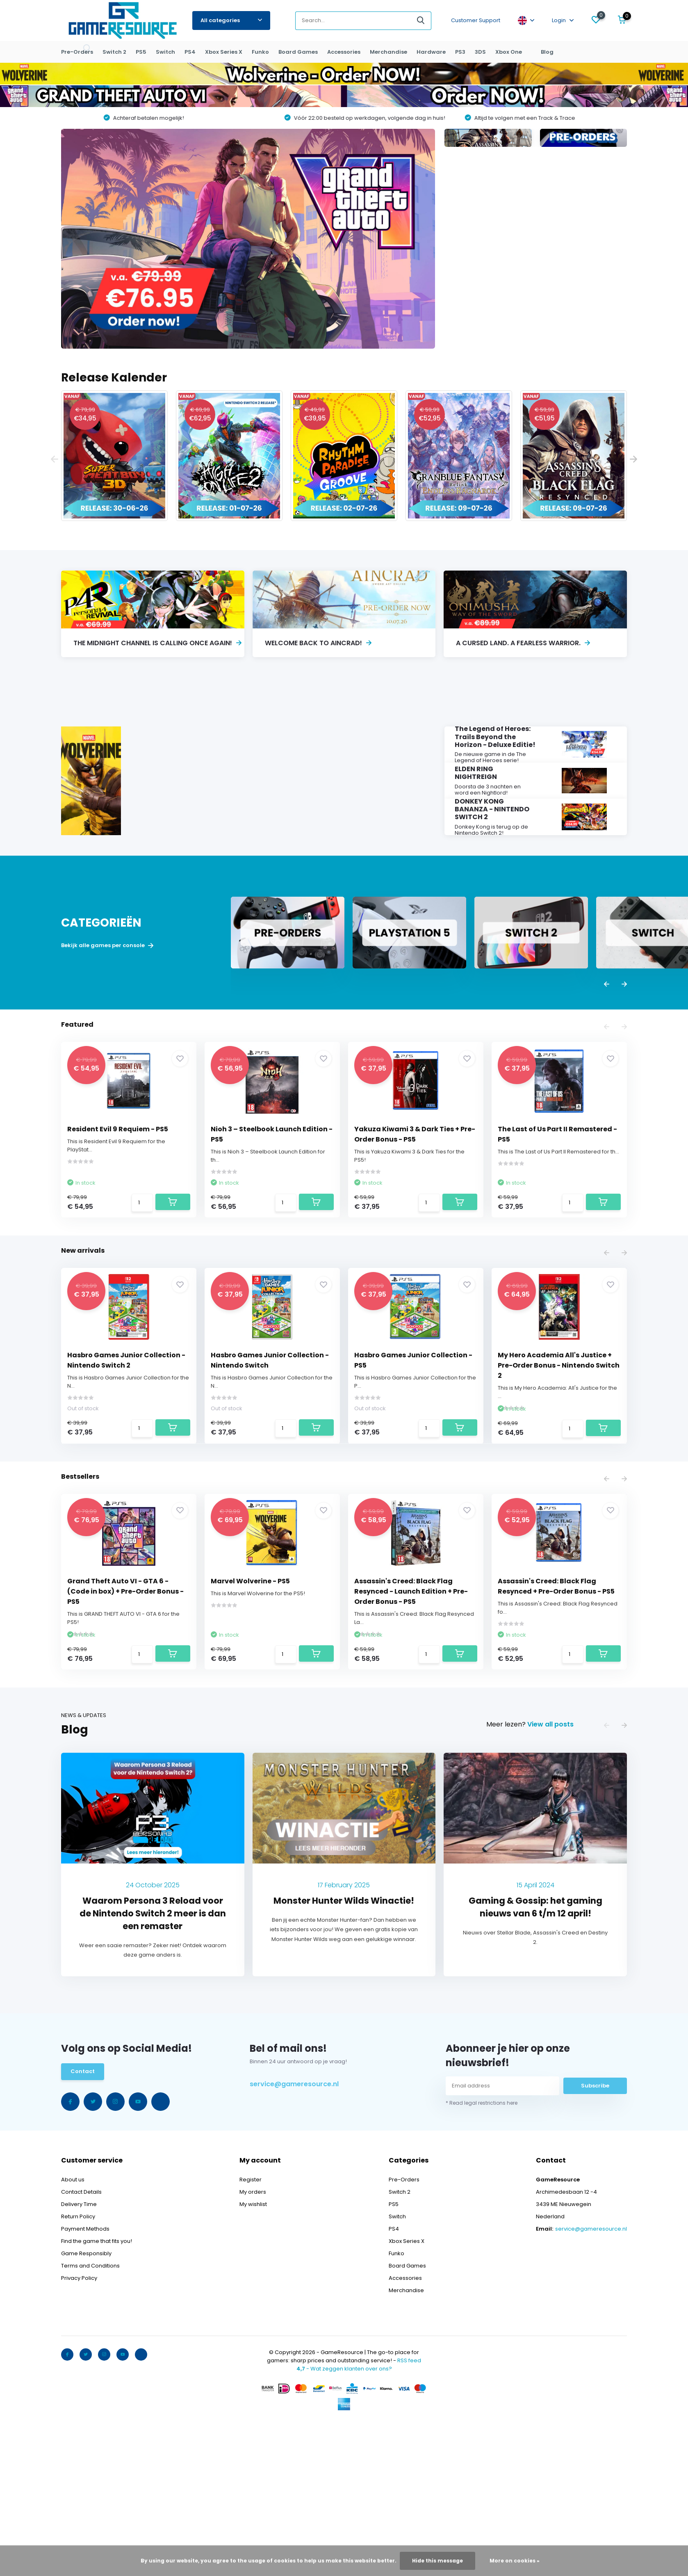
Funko (260, 52)
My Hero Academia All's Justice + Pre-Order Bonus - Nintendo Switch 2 (557, 1467)
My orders (252, 2340)
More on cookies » (515, 2560)
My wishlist (253, 2352)
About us (72, 2328)
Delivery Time (79, 2352)
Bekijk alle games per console (107, 1021)
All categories (231, 20)
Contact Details (81, 2340)
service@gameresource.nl (294, 2235)
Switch (165, 52)
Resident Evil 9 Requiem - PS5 (119, 1205)
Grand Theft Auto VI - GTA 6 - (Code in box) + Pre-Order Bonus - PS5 (127, 1718)
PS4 (190, 52)
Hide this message (437, 2560)
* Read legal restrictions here (481, 2254)
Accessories (343, 52)
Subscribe (595, 2237)
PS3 (460, 52)
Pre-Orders (77, 52)
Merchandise (388, 52)
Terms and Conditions (90, 2414)
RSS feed (409, 2508)
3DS (480, 52)
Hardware (431, 52)
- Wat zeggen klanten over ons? (344, 2517)
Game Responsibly (86, 2401)
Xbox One (508, 52)
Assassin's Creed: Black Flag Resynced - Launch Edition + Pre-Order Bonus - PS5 (413, 1718)
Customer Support (475, 20)
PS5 (141, 52)
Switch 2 (114, 52)
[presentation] (54, 460)
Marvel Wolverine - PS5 (252, 1708)
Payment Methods (85, 2377)
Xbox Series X (223, 52)
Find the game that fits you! (96, 2389)
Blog (547, 52)
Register (250, 2328)
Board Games (298, 52)
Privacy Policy (79, 2426)
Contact (83, 2224)
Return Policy (78, 2364)
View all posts (550, 1876)
